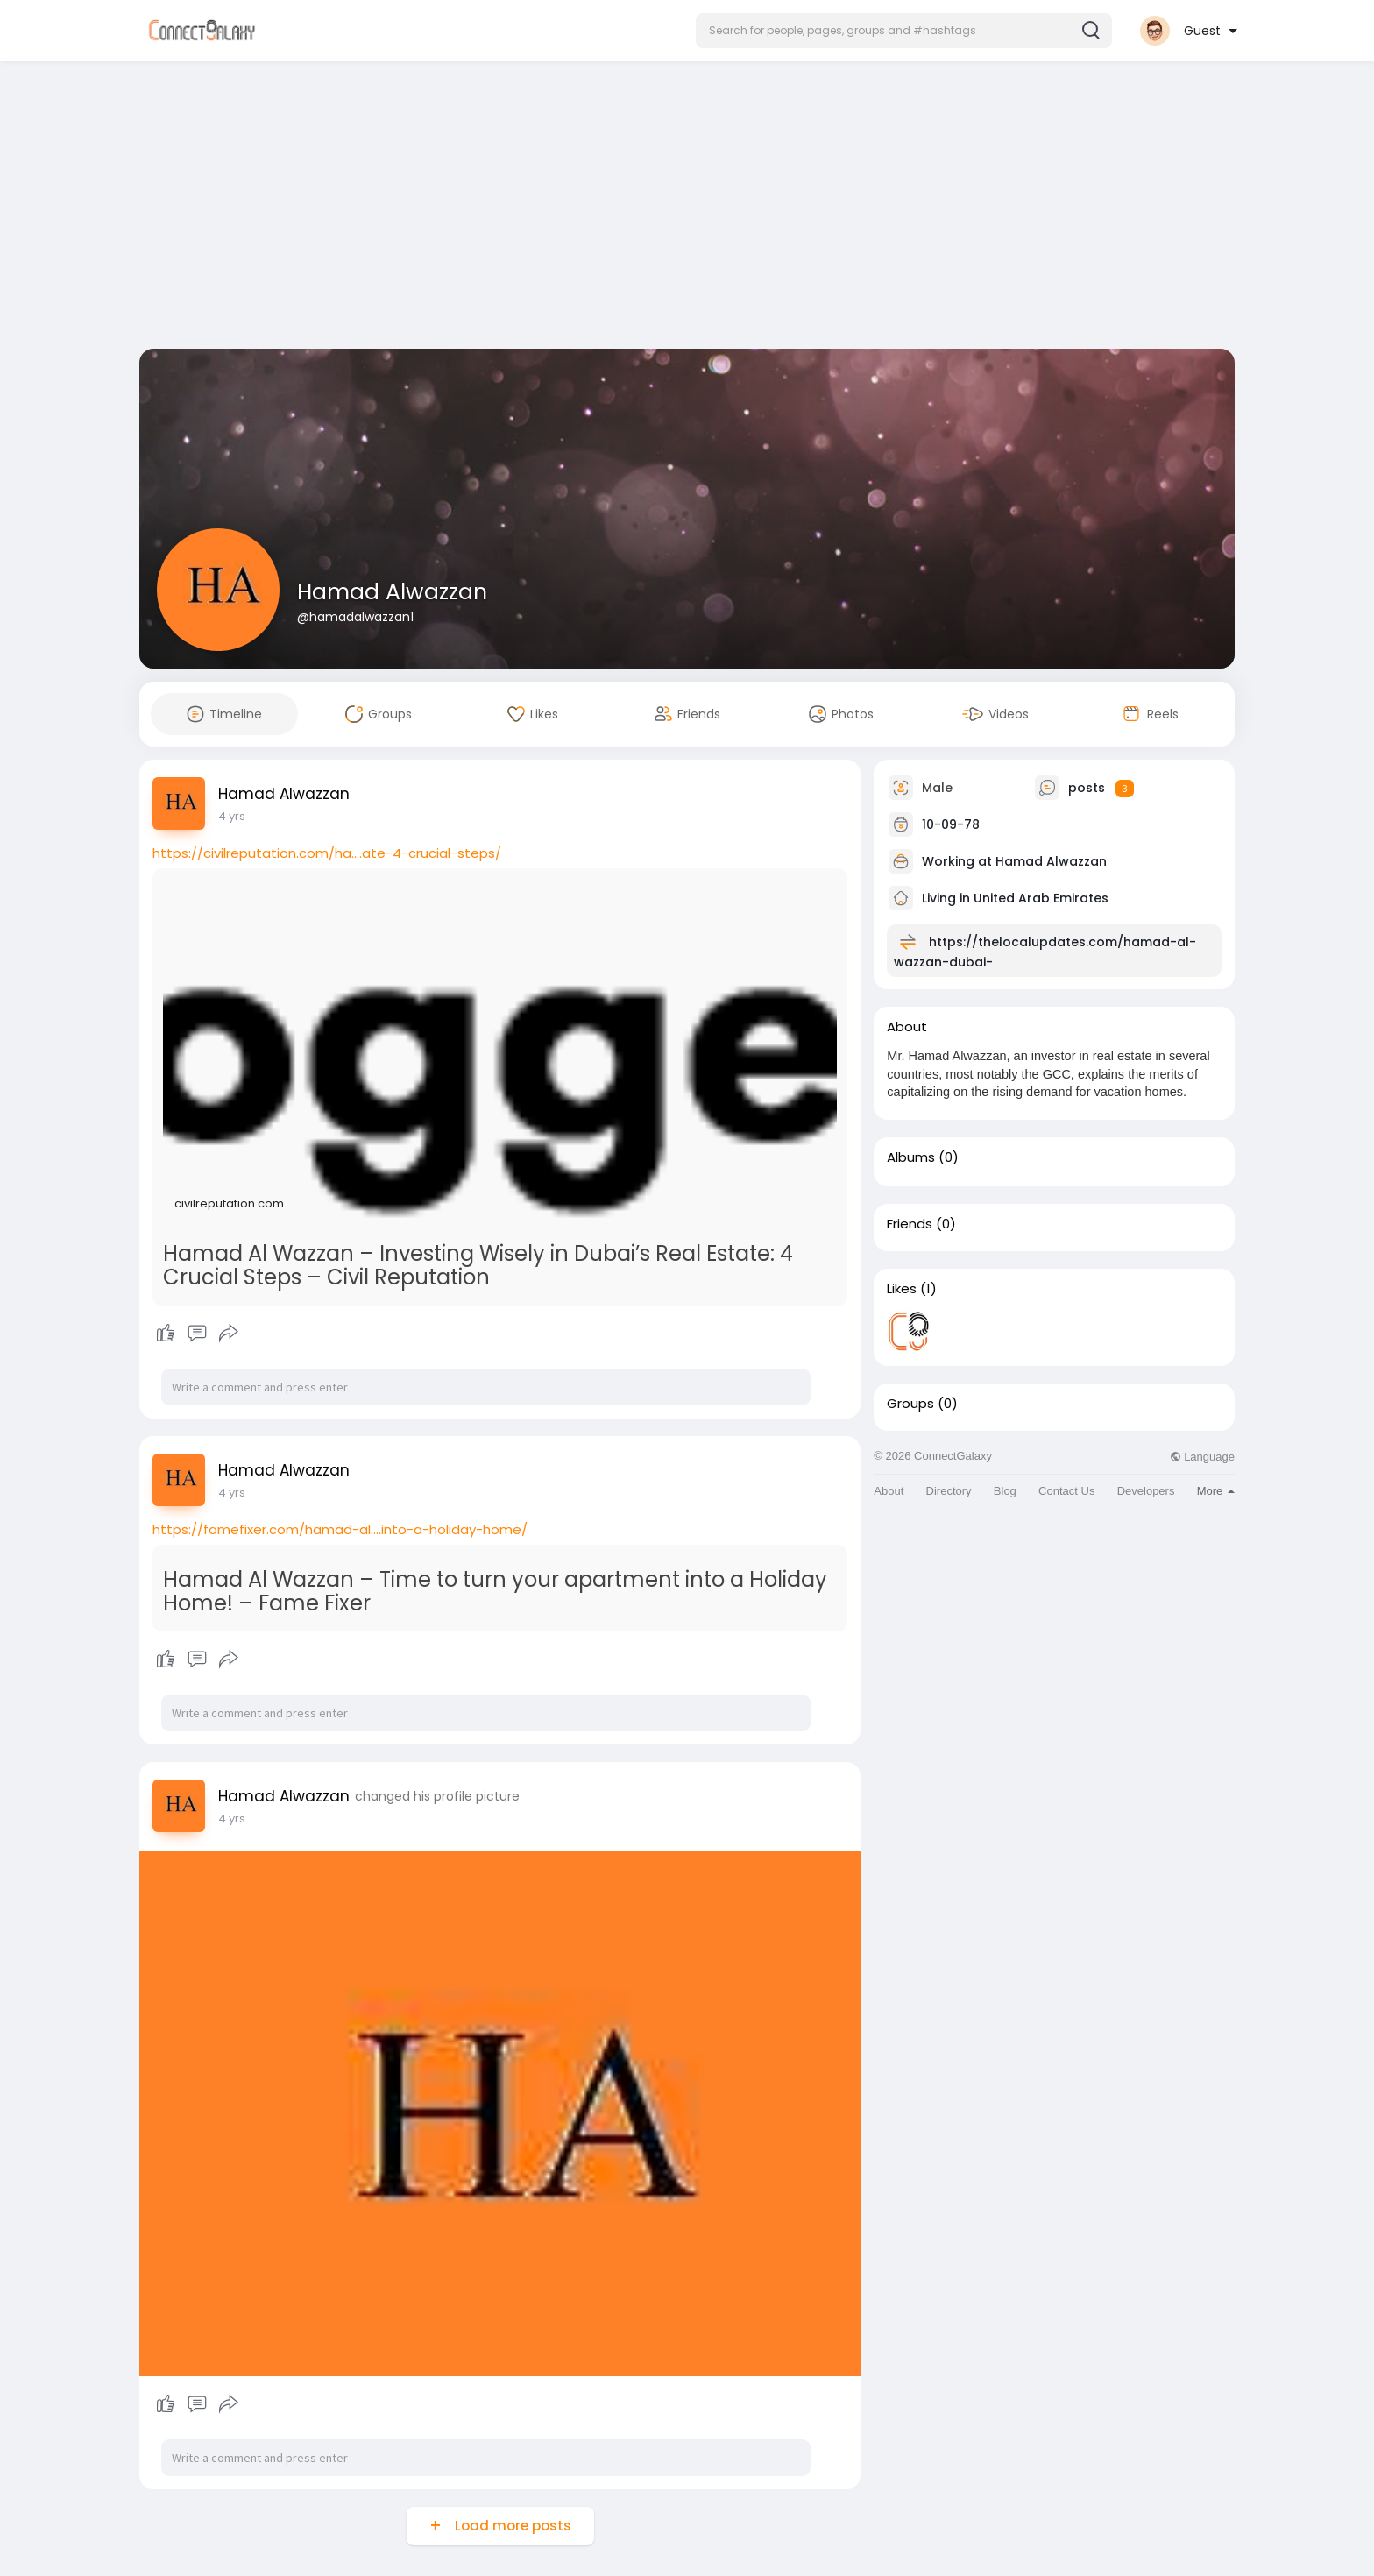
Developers (1146, 1491)
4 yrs (231, 816)
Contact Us (1066, 1491)
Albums (911, 1157)
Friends (909, 1224)
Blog (1005, 1491)
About (888, 1491)
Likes (902, 1289)
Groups (910, 1404)
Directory (949, 1491)
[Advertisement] (687, 208)
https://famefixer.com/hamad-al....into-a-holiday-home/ (340, 1529)
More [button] (1216, 1490)
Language (1202, 1456)
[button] (904, 30)
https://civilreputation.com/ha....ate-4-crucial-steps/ (326, 853)
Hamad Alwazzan (392, 592)
